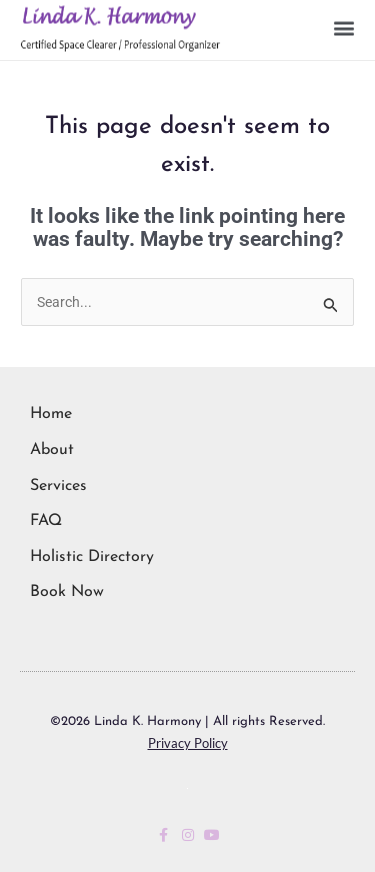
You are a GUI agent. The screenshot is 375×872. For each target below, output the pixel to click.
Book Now (67, 592)
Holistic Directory (92, 557)
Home (51, 414)
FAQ (46, 521)
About (52, 450)
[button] (343, 24)
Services (58, 486)
